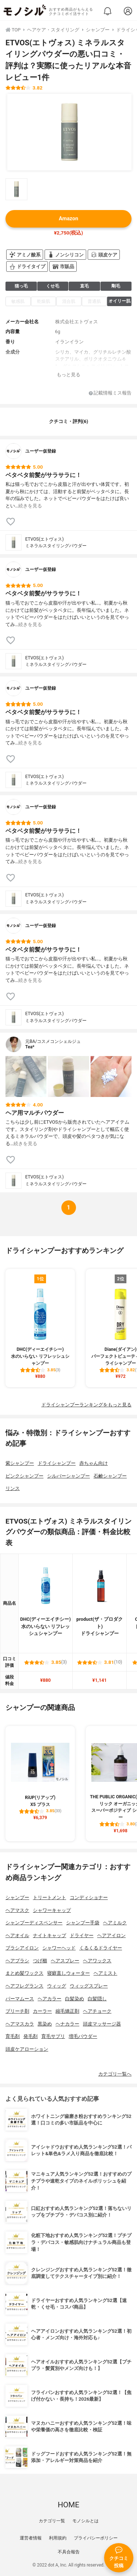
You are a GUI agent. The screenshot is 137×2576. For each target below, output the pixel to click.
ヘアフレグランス (24, 1986)
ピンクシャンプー (24, 1476)
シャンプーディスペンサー (33, 1922)
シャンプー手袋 (82, 1922)
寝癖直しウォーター (68, 1973)
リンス (12, 1488)
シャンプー (17, 1897)
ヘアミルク (115, 1922)
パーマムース (19, 1998)
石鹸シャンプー (110, 1476)
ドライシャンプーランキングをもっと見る (86, 1404)
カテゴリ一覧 (52, 2520)
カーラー (42, 2011)
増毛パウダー (83, 2036)
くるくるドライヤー (100, 1948)
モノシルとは (85, 2520)
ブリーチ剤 (17, 2011)
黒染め (45, 2024)
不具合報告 (69, 2551)
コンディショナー (89, 1897)
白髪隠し (97, 1998)
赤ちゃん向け (93, 1463)
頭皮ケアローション (26, 2049)
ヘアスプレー (65, 1960)
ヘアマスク (17, 1910)
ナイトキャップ (49, 1935)
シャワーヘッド (59, 1948)
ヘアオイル (17, 1935)
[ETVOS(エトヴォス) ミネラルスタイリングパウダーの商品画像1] (69, 132)
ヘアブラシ (17, 1960)
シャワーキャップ (52, 1910)
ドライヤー (82, 1935)
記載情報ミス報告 (110, 393)
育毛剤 (12, 2036)
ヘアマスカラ (19, 2024)
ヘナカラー (67, 2024)
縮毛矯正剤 (67, 2011)
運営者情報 (31, 2538)
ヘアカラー (49, 1998)
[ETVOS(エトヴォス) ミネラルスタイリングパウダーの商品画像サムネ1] (16, 189)
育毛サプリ (53, 2036)
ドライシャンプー (57, 1463)
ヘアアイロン (111, 1935)
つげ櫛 (40, 1960)
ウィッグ (56, 1986)
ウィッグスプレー (89, 1986)
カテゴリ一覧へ (115, 2074)
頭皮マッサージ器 (102, 2024)
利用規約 (57, 2538)
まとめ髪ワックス (24, 1973)
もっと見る (68, 374)
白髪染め (74, 1998)
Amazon (68, 219)
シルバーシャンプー (68, 1476)
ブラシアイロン (22, 1948)
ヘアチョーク (97, 2011)
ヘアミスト (105, 1973)
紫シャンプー (19, 1463)
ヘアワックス (97, 1960)
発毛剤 (30, 2036)
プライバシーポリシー (96, 2538)
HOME (68, 2504)
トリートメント (49, 1897)
